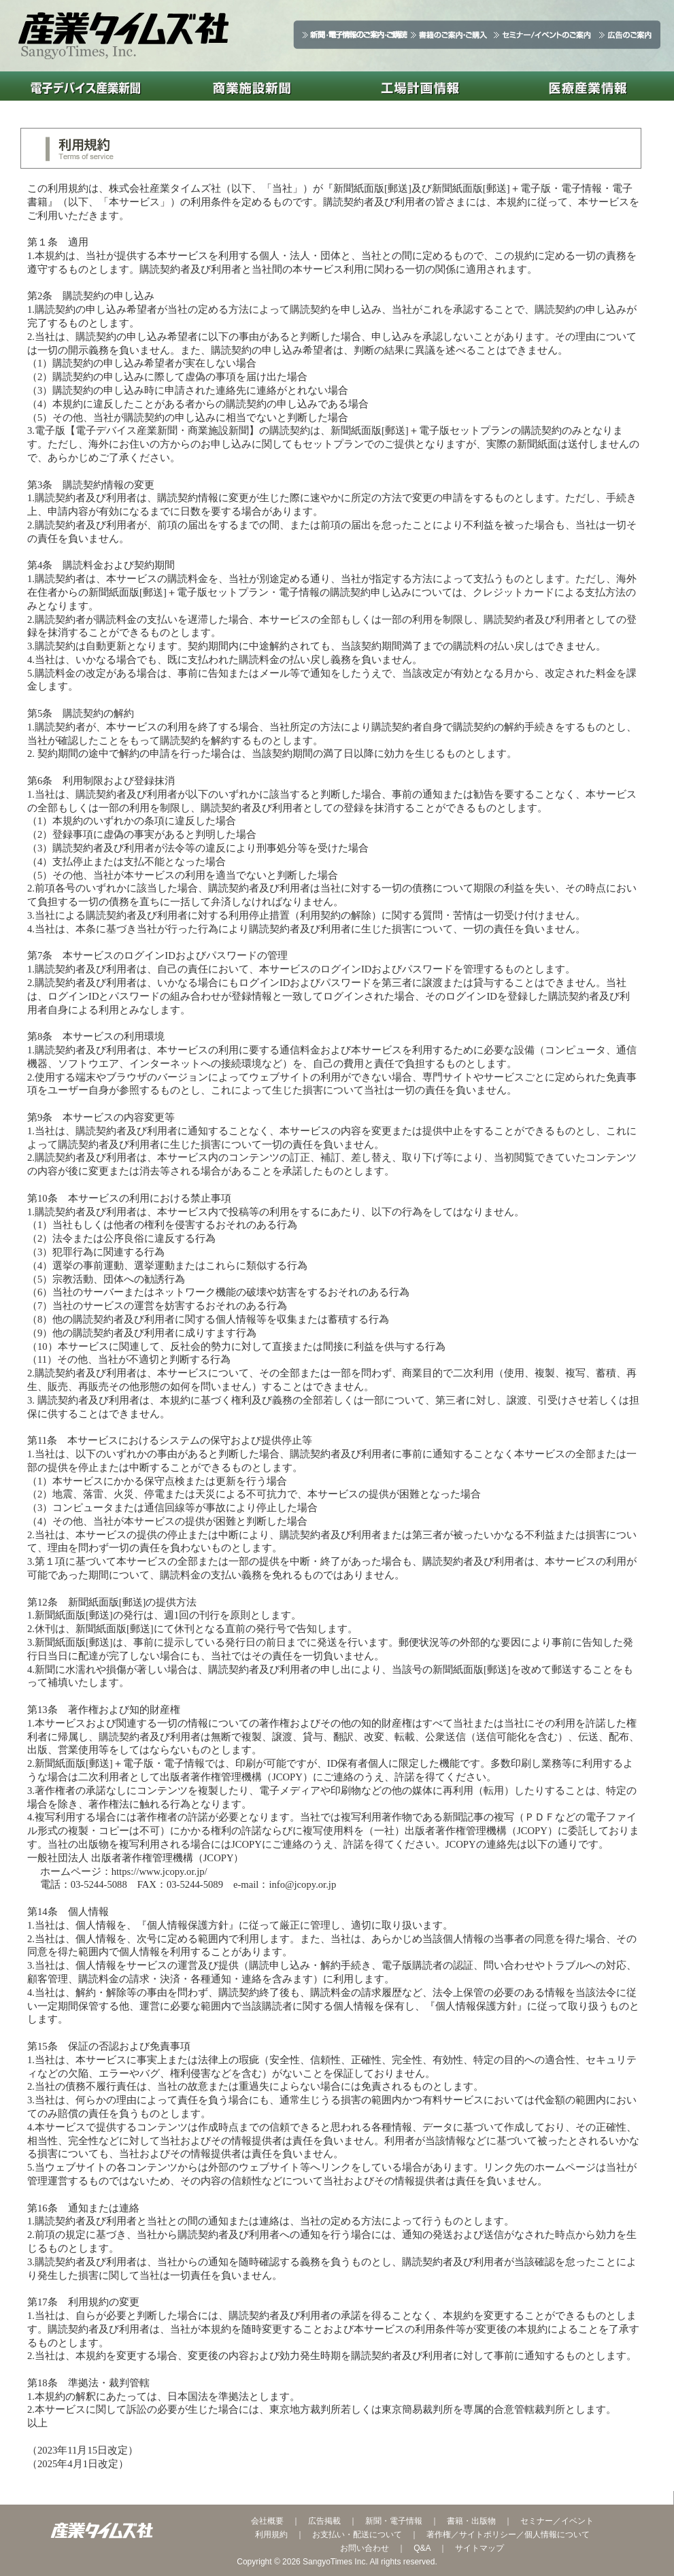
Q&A (422, 2548)
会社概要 (267, 2521)
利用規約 (271, 2534)
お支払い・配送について (357, 2534)
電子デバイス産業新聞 (84, 86)
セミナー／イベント (557, 2521)
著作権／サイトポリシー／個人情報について (508, 2534)
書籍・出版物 (471, 2521)
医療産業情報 (588, 86)
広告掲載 (324, 2521)
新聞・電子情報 (393, 2521)
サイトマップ (479, 2548)
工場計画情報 (420, 86)
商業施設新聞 (252, 86)
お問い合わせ (364, 2548)
